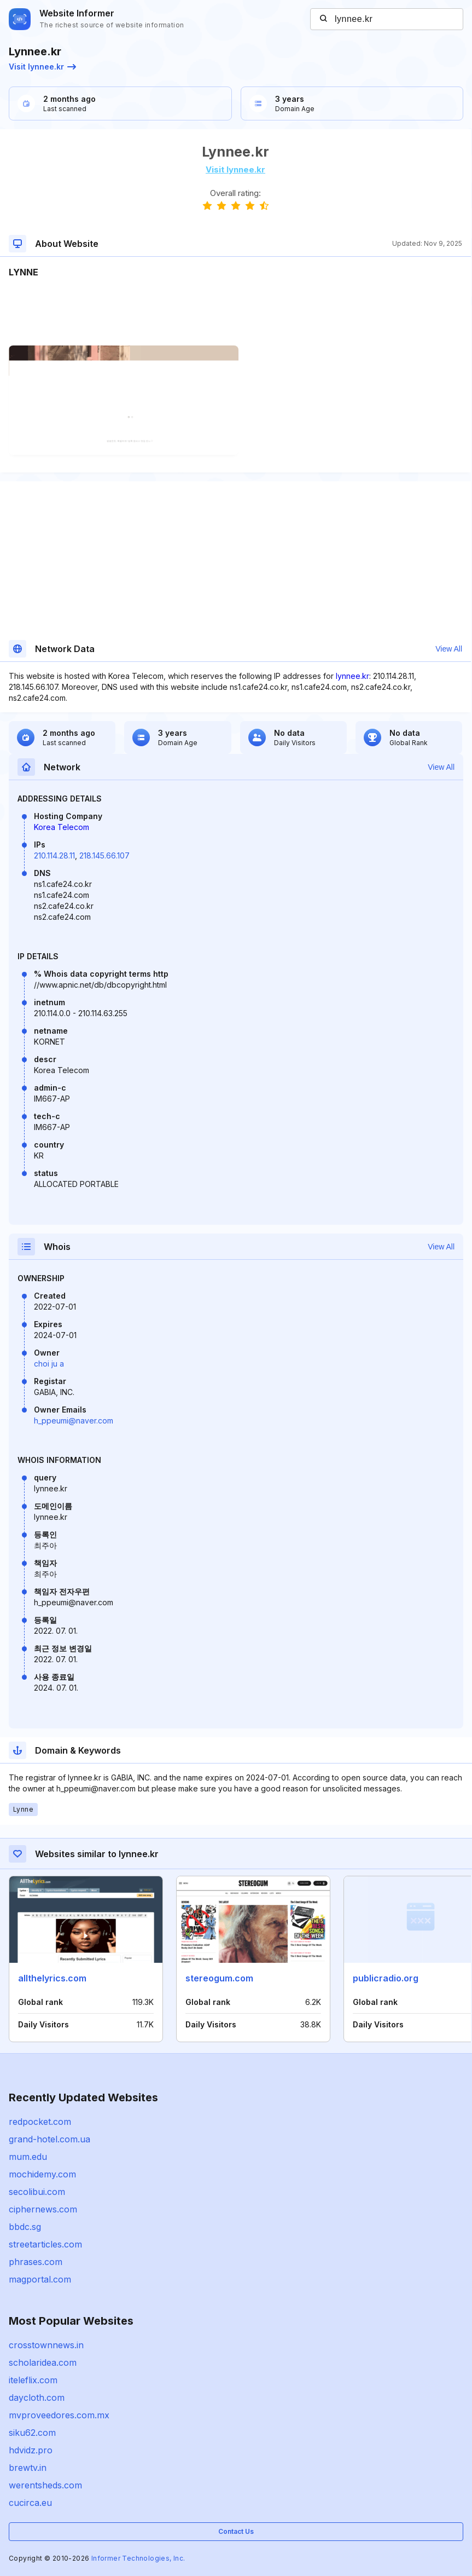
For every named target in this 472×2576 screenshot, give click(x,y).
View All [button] (448, 648)
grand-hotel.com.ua (49, 2139)
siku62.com (32, 2432)
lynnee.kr (352, 676)
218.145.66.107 (104, 855)
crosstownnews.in (46, 2344)
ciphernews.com (43, 2209)
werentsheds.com (45, 2485)
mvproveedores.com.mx (59, 2415)
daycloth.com (37, 2397)
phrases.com (35, 2261)
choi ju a (49, 1363)
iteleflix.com (33, 2380)
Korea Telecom (61, 827)
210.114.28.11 (54, 855)
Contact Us (236, 2531)
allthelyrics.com (52, 1978)
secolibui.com (37, 2191)
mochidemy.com (42, 2174)
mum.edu (28, 2156)
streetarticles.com (45, 2244)
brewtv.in (27, 2467)
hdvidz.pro (31, 2450)
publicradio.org (385, 1978)
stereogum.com (219, 1978)
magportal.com (40, 2279)
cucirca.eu (30, 2502)
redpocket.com (40, 2121)
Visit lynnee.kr (42, 66)
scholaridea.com (43, 2362)
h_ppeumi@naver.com (73, 1420)
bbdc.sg (25, 2226)
